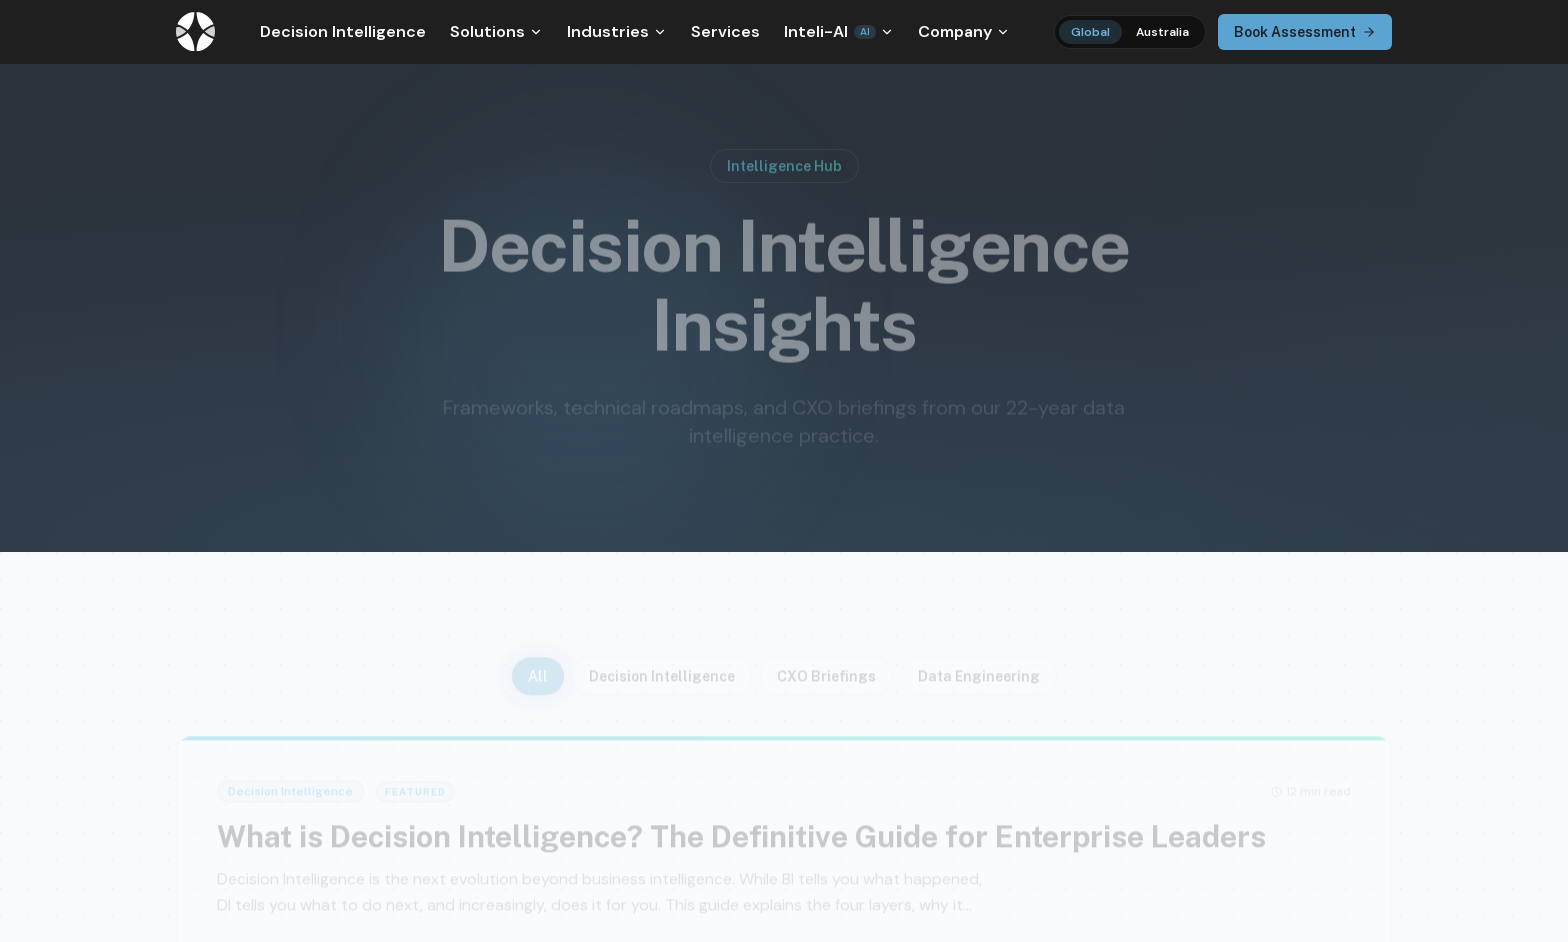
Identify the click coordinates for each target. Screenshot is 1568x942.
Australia (1162, 32)
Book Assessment (1305, 32)
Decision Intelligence (343, 31)
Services (725, 31)
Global (1090, 32)
